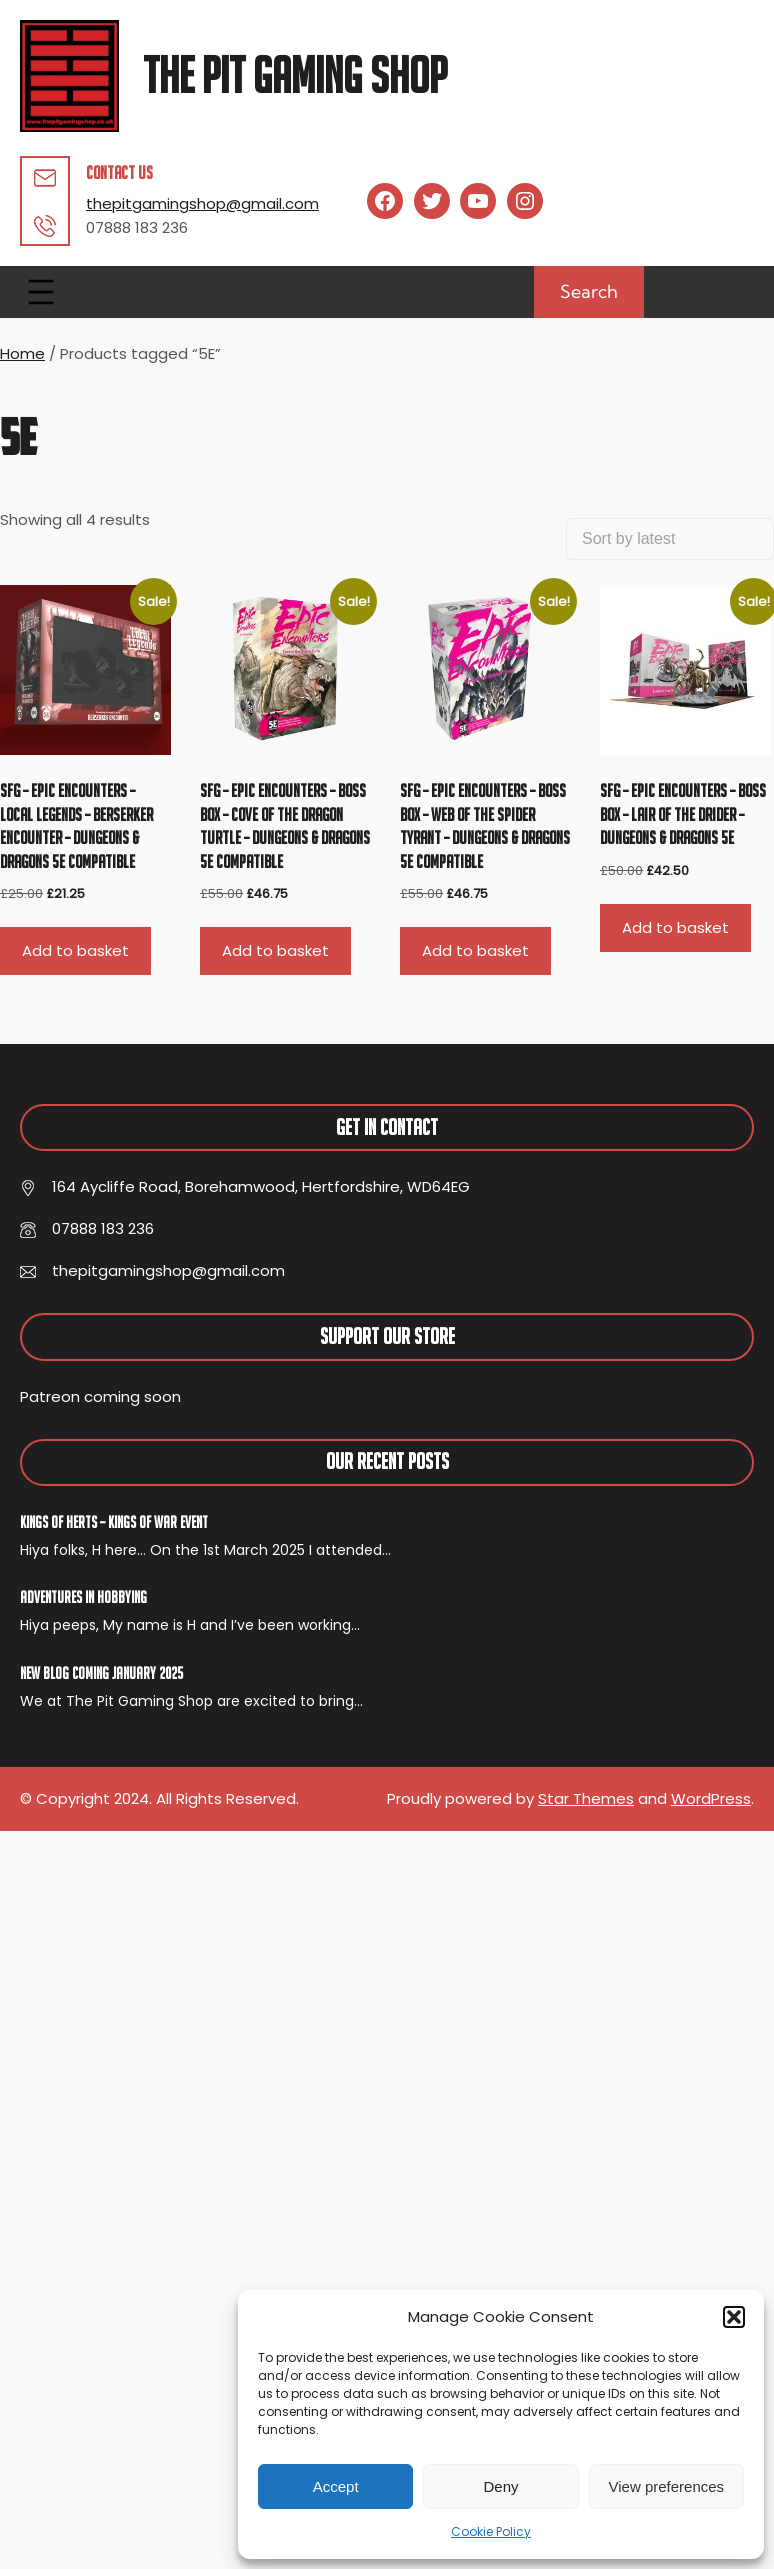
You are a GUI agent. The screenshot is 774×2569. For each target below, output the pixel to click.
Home (22, 353)
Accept (336, 2486)
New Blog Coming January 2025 (101, 1673)
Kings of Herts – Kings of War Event (114, 1522)
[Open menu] (41, 292)
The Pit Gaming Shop (295, 75)
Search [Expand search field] (589, 291)
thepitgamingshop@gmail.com (202, 203)
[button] (734, 2317)
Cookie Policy (491, 2531)
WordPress (711, 1798)
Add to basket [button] (75, 950)
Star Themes (586, 1798)
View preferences (667, 2486)
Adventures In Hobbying (83, 1597)
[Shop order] (670, 539)
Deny (500, 2486)
